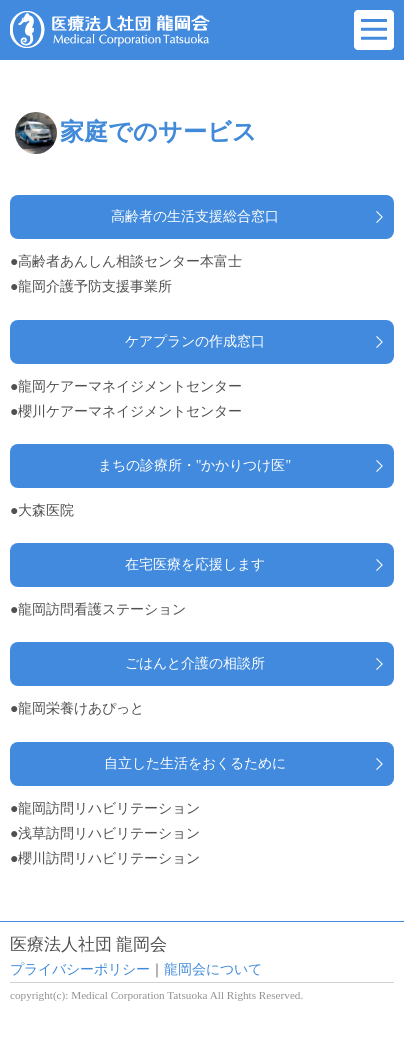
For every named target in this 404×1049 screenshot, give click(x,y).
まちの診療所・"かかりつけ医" (194, 465)
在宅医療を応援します (195, 564)
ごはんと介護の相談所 (195, 663)
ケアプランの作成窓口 (195, 341)
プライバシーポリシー (80, 969)
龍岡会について (213, 969)
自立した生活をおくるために (195, 763)
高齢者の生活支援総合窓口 (195, 216)
